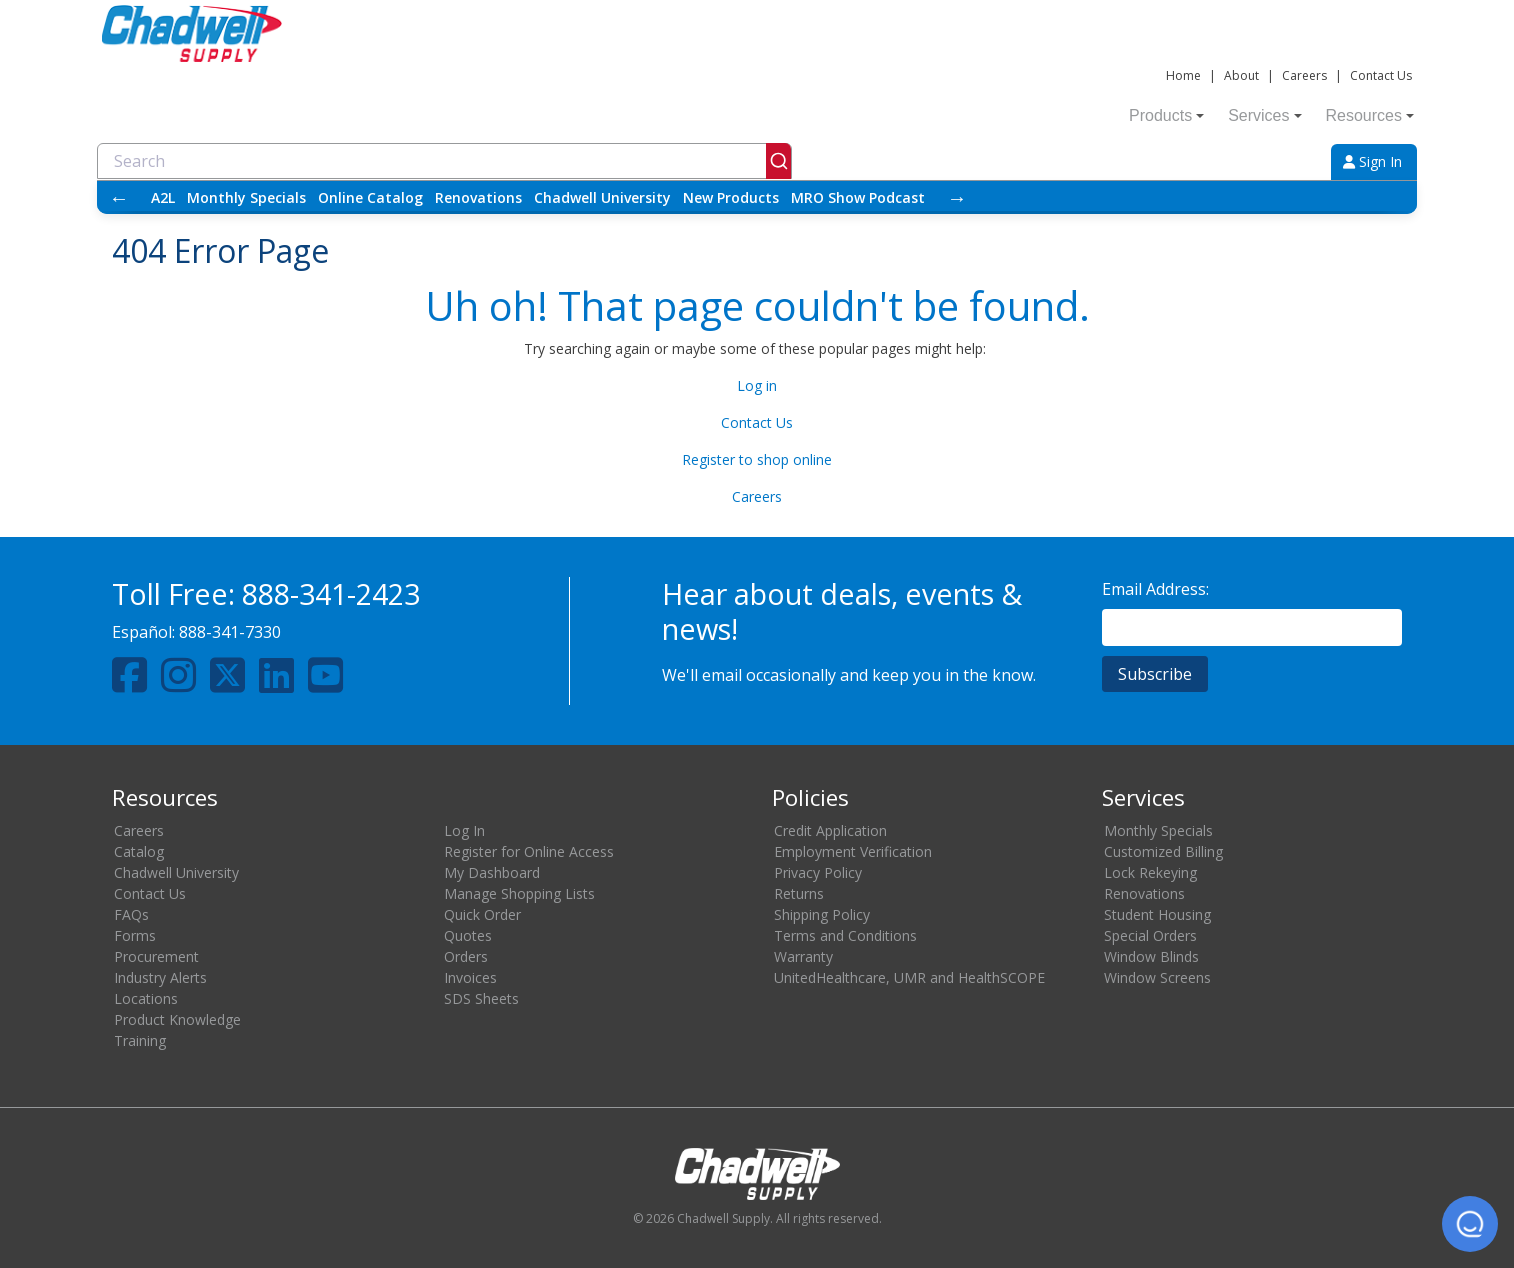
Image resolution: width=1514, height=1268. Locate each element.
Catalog (139, 851)
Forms (135, 935)
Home (1183, 75)
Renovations (478, 197)
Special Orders (1150, 935)
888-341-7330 (230, 632)
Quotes (468, 935)
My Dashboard (492, 872)
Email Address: (1155, 589)
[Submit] (778, 161)
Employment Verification (853, 851)
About (1241, 75)
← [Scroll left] (119, 197)
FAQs (131, 914)
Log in (757, 385)
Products (1166, 115)
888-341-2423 (331, 593)
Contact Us (1381, 75)
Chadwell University (602, 197)
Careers (1304, 75)
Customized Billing (1163, 851)
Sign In (1372, 161)
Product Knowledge (177, 1019)
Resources (1370, 115)
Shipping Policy (822, 914)
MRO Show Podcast (858, 197)
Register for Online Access (529, 851)
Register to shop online (757, 459)
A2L (163, 197)
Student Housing (1157, 914)
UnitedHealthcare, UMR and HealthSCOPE (909, 977)
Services (1264, 115)
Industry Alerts (160, 977)
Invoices (470, 977)
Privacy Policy (818, 872)
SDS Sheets (481, 998)
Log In (464, 830)
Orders (466, 956)
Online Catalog (370, 197)
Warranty (803, 956)
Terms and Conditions (845, 935)
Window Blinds (1151, 956)
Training (140, 1040)
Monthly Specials (246, 197)
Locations (146, 998)
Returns (799, 893)
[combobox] (444, 161)
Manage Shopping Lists (519, 893)
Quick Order (482, 914)
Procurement (156, 956)
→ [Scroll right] (957, 197)
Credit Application (830, 830)
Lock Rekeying (1150, 872)
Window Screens (1157, 977)
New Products (731, 197)
